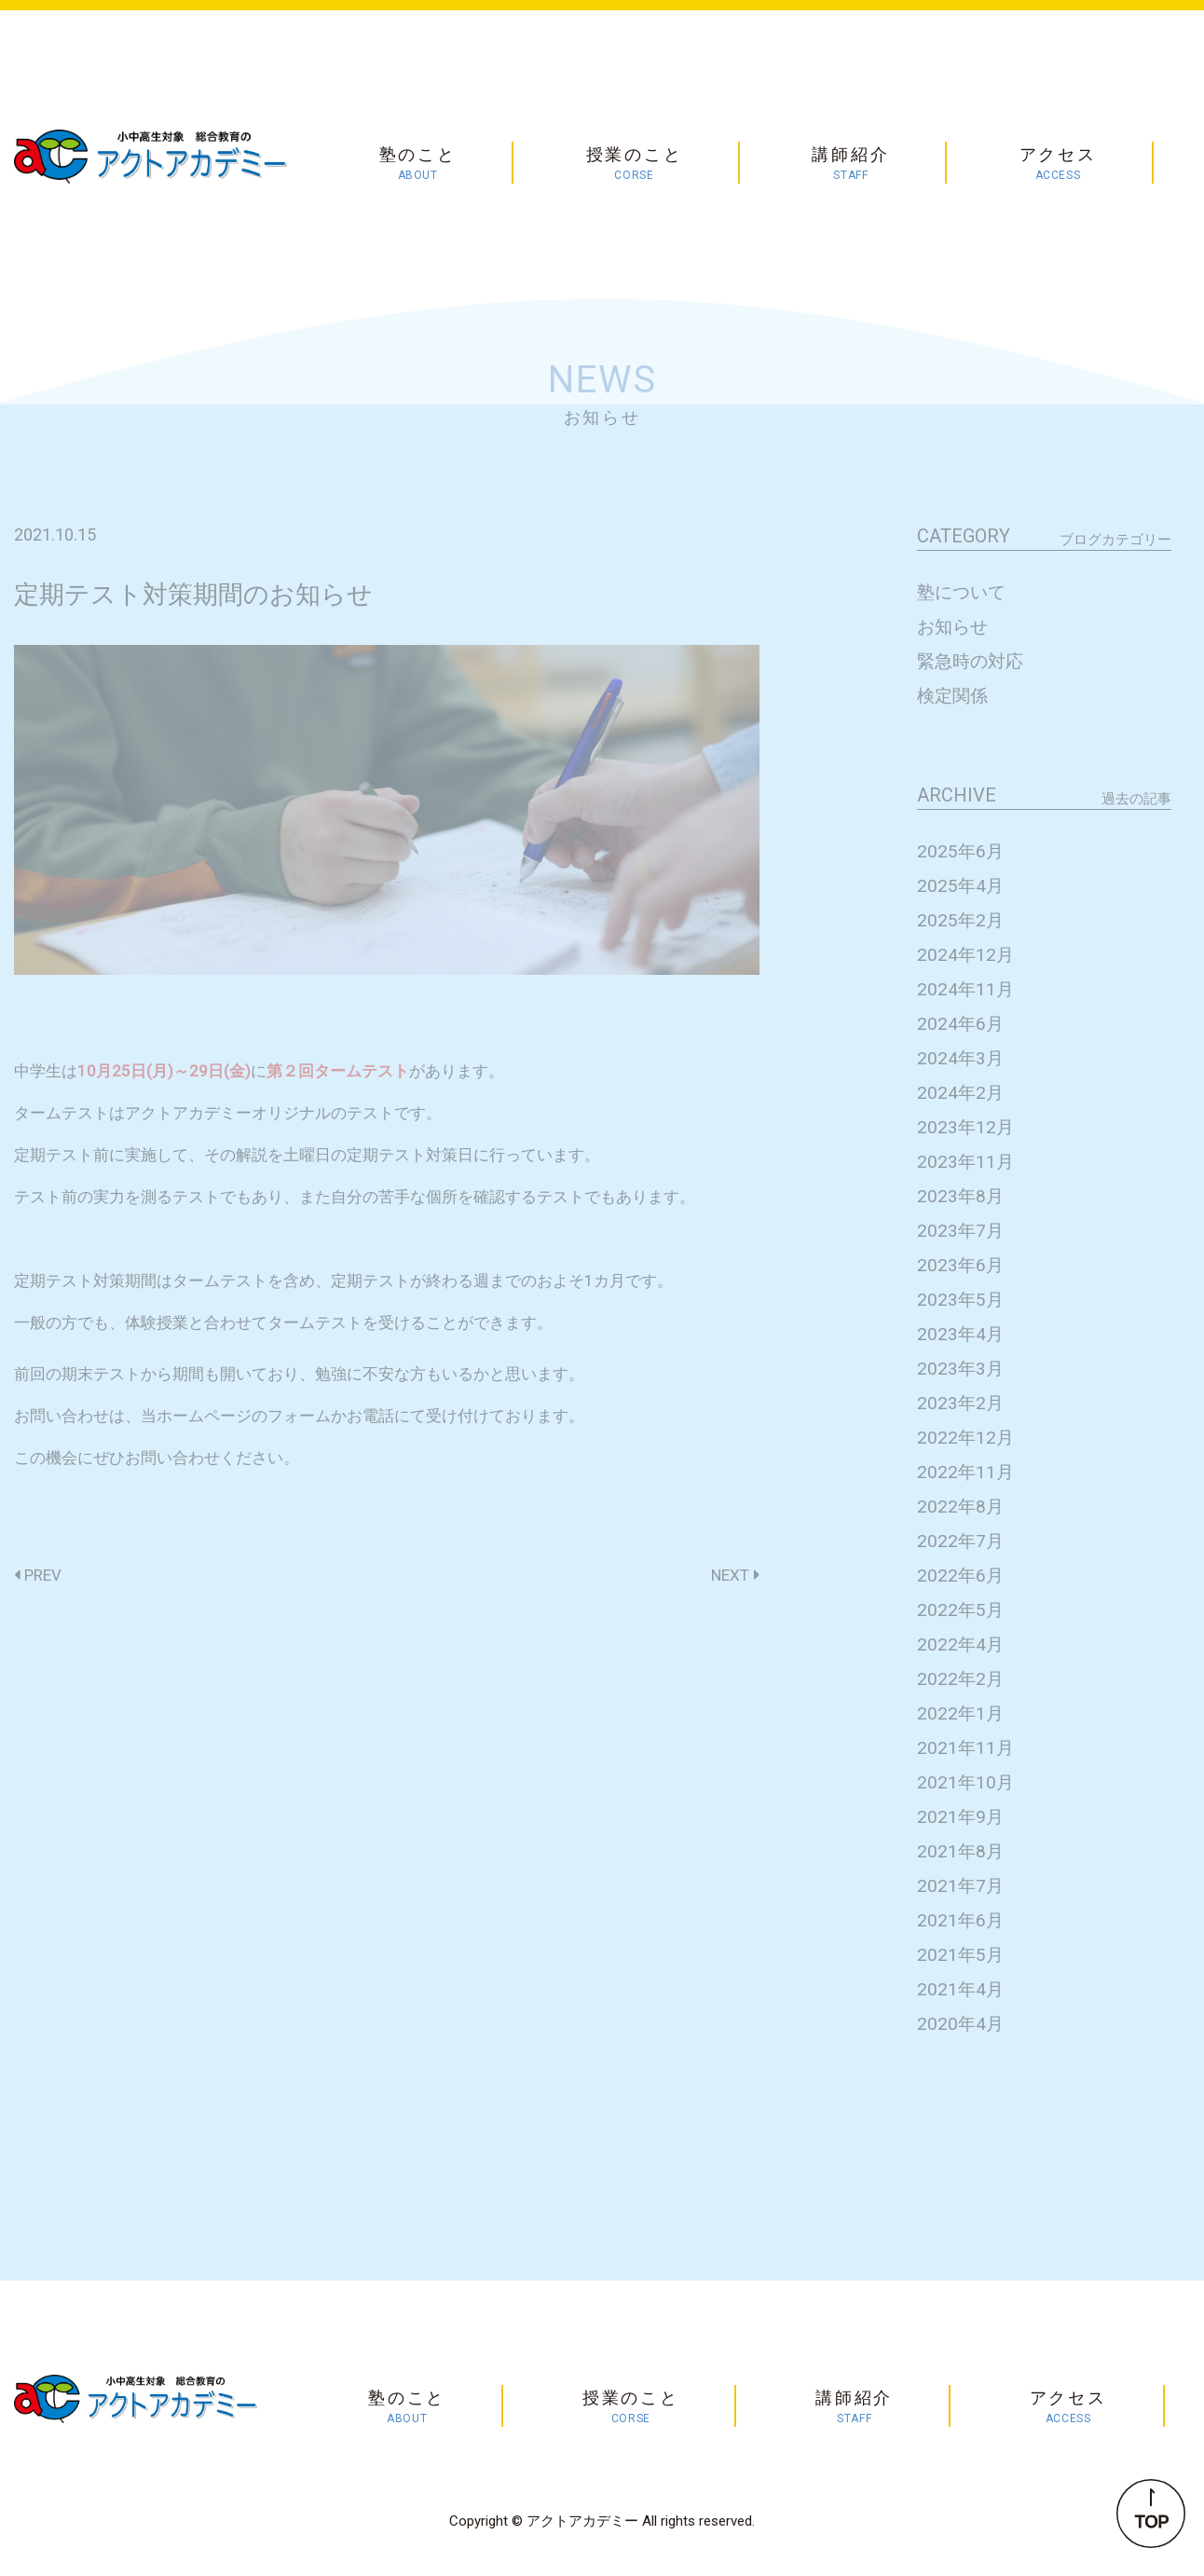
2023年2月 (960, 1403)
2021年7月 (960, 1886)
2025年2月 (960, 920)
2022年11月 (965, 1472)
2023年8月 (960, 1196)
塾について (961, 592)
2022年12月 (965, 1437)
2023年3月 (960, 1368)
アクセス (1058, 164)
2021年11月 (965, 1748)
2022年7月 (960, 1541)
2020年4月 (960, 2024)
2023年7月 (960, 1230)
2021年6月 (960, 1920)
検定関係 (952, 695)
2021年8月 (960, 1851)
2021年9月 (960, 1817)
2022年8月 (960, 1506)
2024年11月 (965, 989)
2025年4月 (960, 886)
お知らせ (952, 626)
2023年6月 (960, 1265)
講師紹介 (850, 164)
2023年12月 (965, 1127)
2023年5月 (960, 1299)
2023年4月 (960, 1334)
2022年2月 (960, 1679)
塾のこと (418, 164)
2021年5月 (960, 1955)
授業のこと (634, 164)
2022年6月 (960, 1575)
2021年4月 (960, 1989)
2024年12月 (965, 955)
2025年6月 (960, 851)
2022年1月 (960, 1713)
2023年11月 (965, 1161)
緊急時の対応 (970, 661)
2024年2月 (960, 1092)
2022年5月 (960, 1610)
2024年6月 (960, 1024)
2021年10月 (965, 1782)
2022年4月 (960, 1644)
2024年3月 (960, 1058)
